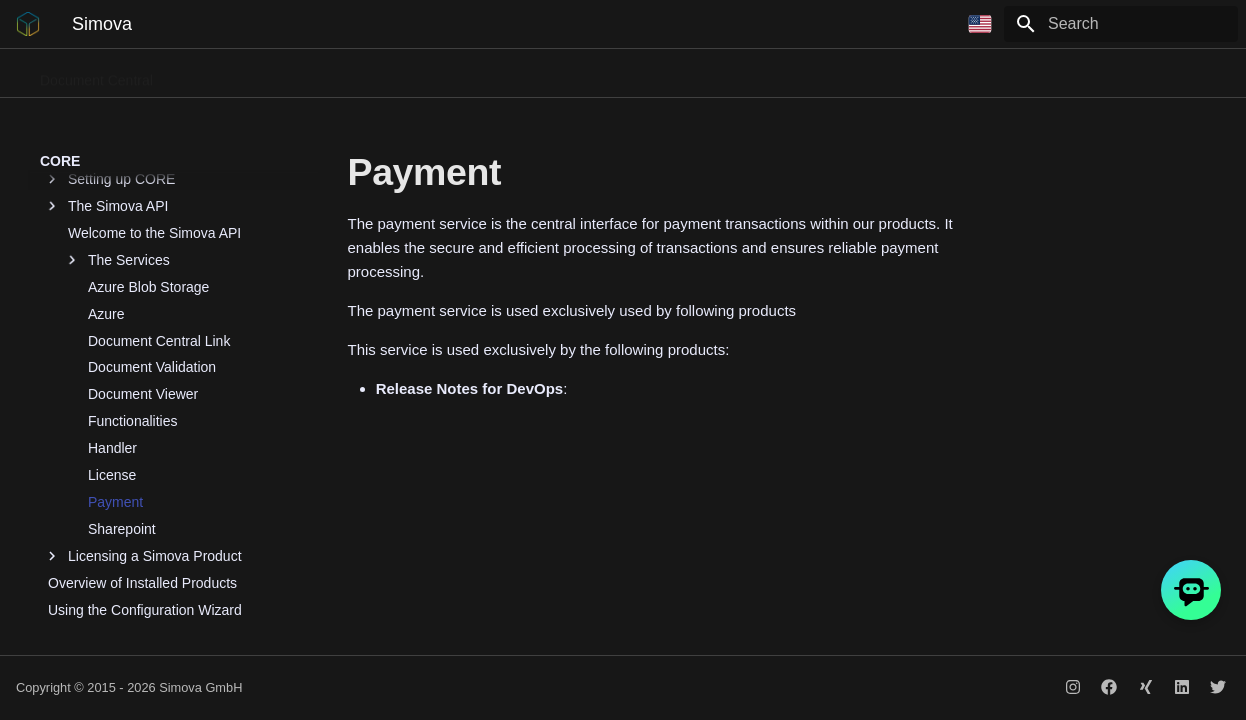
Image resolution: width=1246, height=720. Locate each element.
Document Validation (152, 266)
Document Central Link (159, 240)
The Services (119, 159)
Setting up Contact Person (129, 536)
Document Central (96, 74)
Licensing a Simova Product (145, 455)
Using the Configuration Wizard (145, 509)
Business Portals (504, 74)
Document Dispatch (364, 74)
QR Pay (696, 74)
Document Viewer (143, 293)
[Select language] (980, 24)
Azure (106, 213)
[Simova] (28, 24)
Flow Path (614, 74)
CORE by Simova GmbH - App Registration (143, 626)
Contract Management (892, 74)
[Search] (1121, 24)
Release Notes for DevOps (1138, 74)
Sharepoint (122, 428)
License (112, 374)
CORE (1008, 74)
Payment (115, 401)
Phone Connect (228, 74)
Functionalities (133, 320)
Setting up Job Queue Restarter (146, 563)
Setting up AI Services (116, 590)
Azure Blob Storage (148, 186)
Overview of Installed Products (142, 482)
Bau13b (772, 74)
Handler (112, 347)
